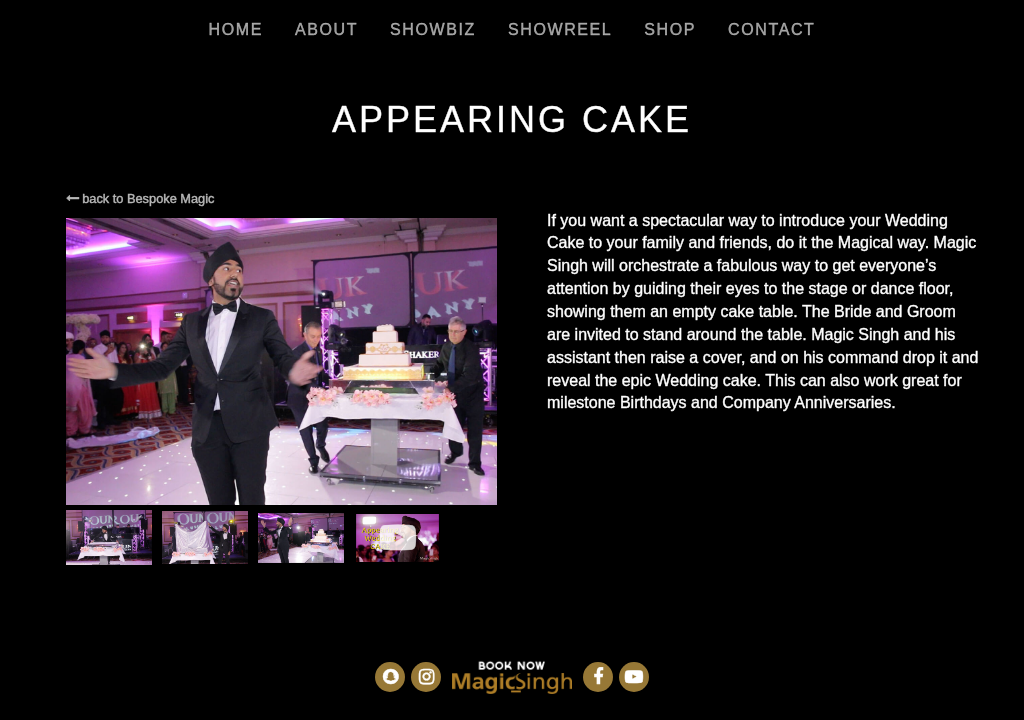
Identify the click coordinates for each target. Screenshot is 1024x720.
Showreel (560, 29)
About (326, 29)
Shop (670, 29)
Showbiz (433, 29)
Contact (771, 29)
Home (236, 29)
